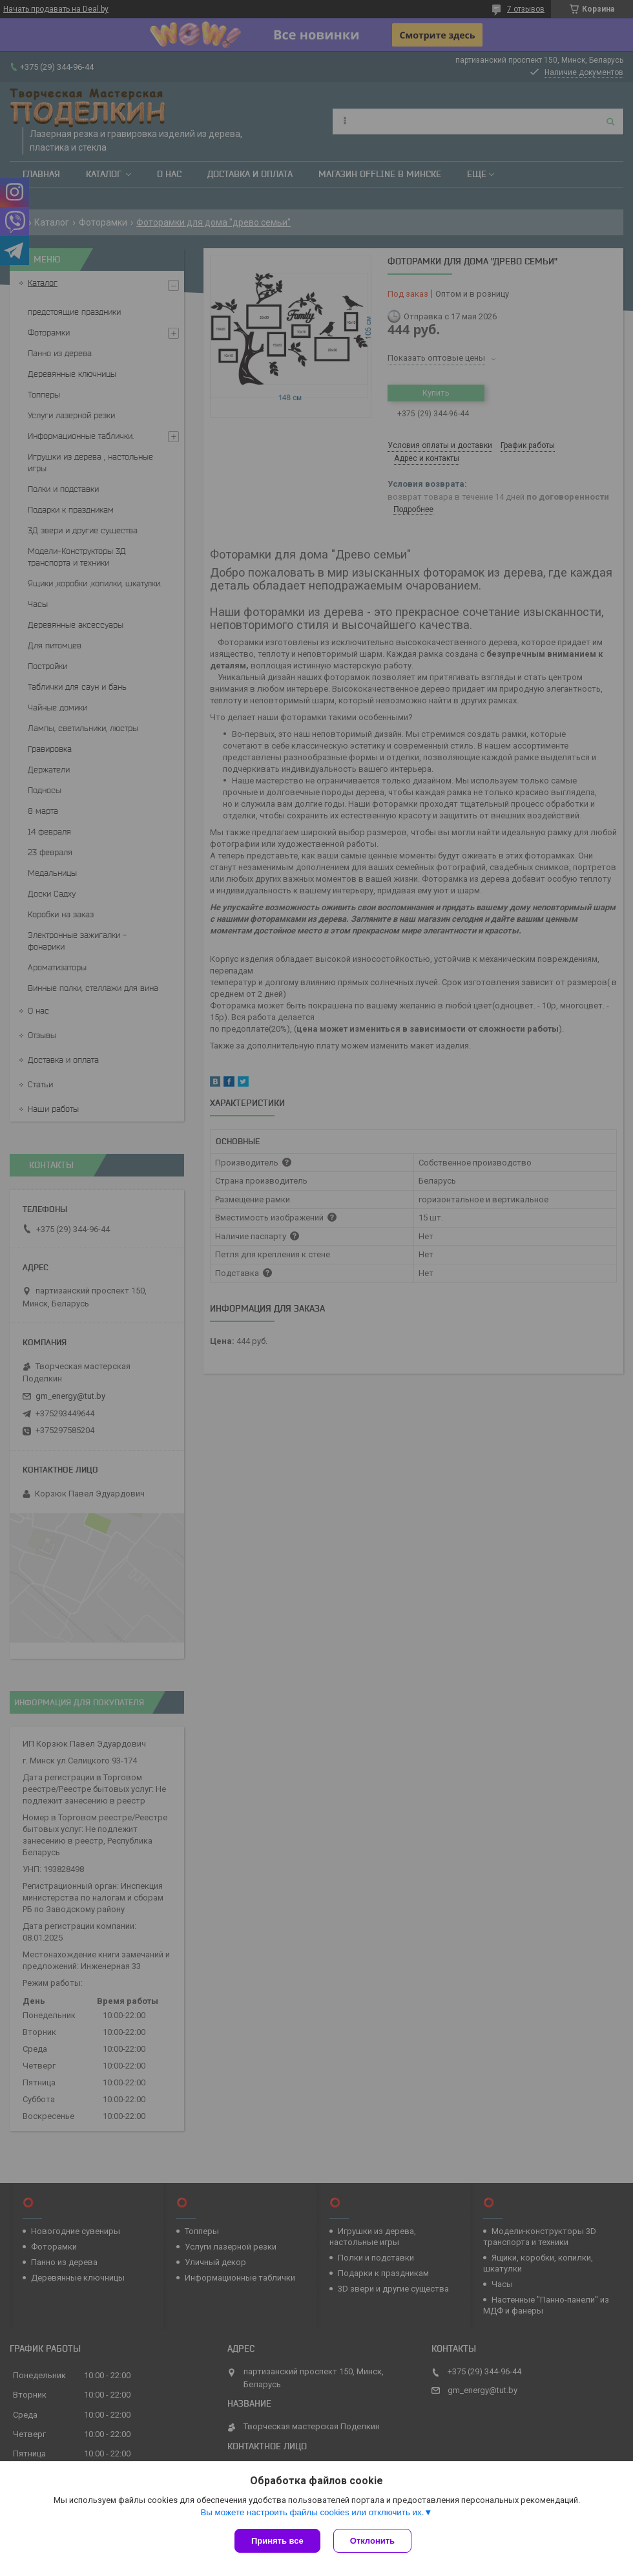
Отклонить (372, 2541)
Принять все (277, 2541)
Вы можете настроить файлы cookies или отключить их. (312, 2512)
